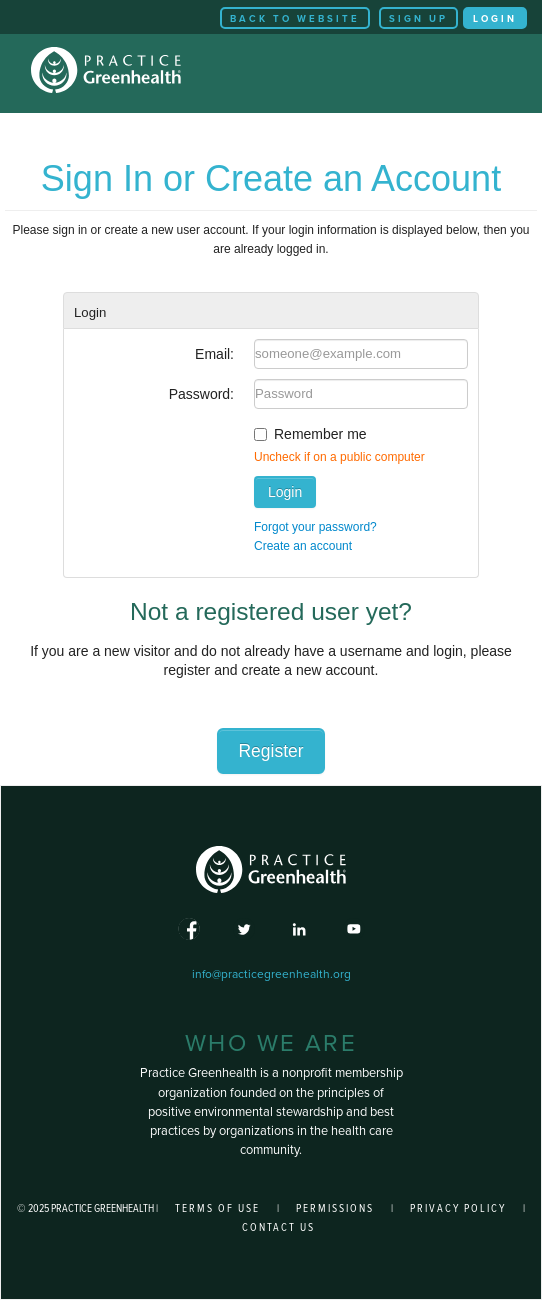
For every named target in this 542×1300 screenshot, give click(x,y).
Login (495, 19)
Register (270, 751)
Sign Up (418, 19)
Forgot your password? (315, 527)
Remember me (320, 434)
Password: (201, 394)
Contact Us (278, 1228)
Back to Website (295, 19)
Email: (214, 354)
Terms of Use (217, 1209)
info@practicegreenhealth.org (271, 974)
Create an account (303, 546)
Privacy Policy (458, 1209)
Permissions (335, 1209)
